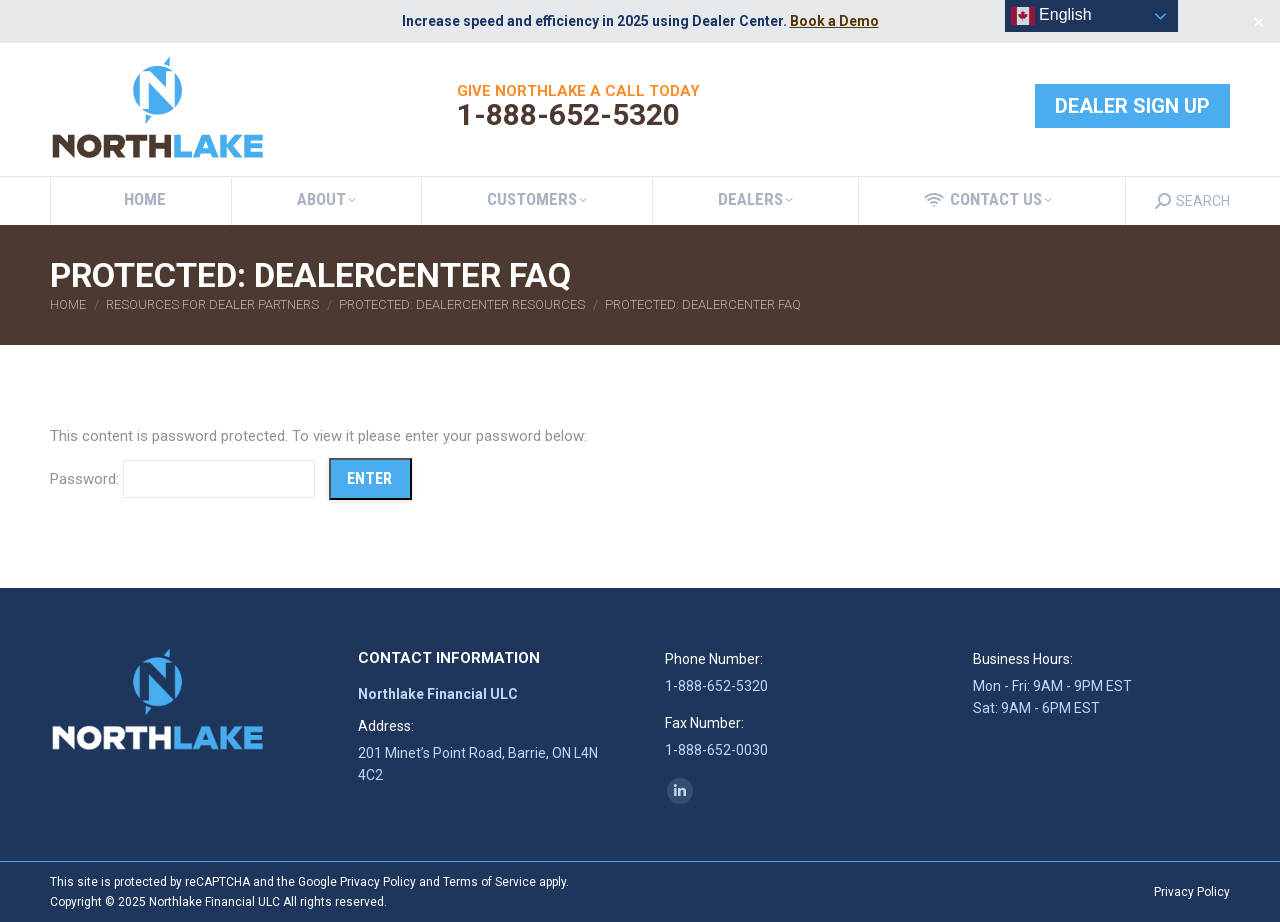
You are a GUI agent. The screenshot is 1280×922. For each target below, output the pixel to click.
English (1051, 16)
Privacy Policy (378, 882)
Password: (182, 479)
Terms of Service (489, 882)
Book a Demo (834, 21)
